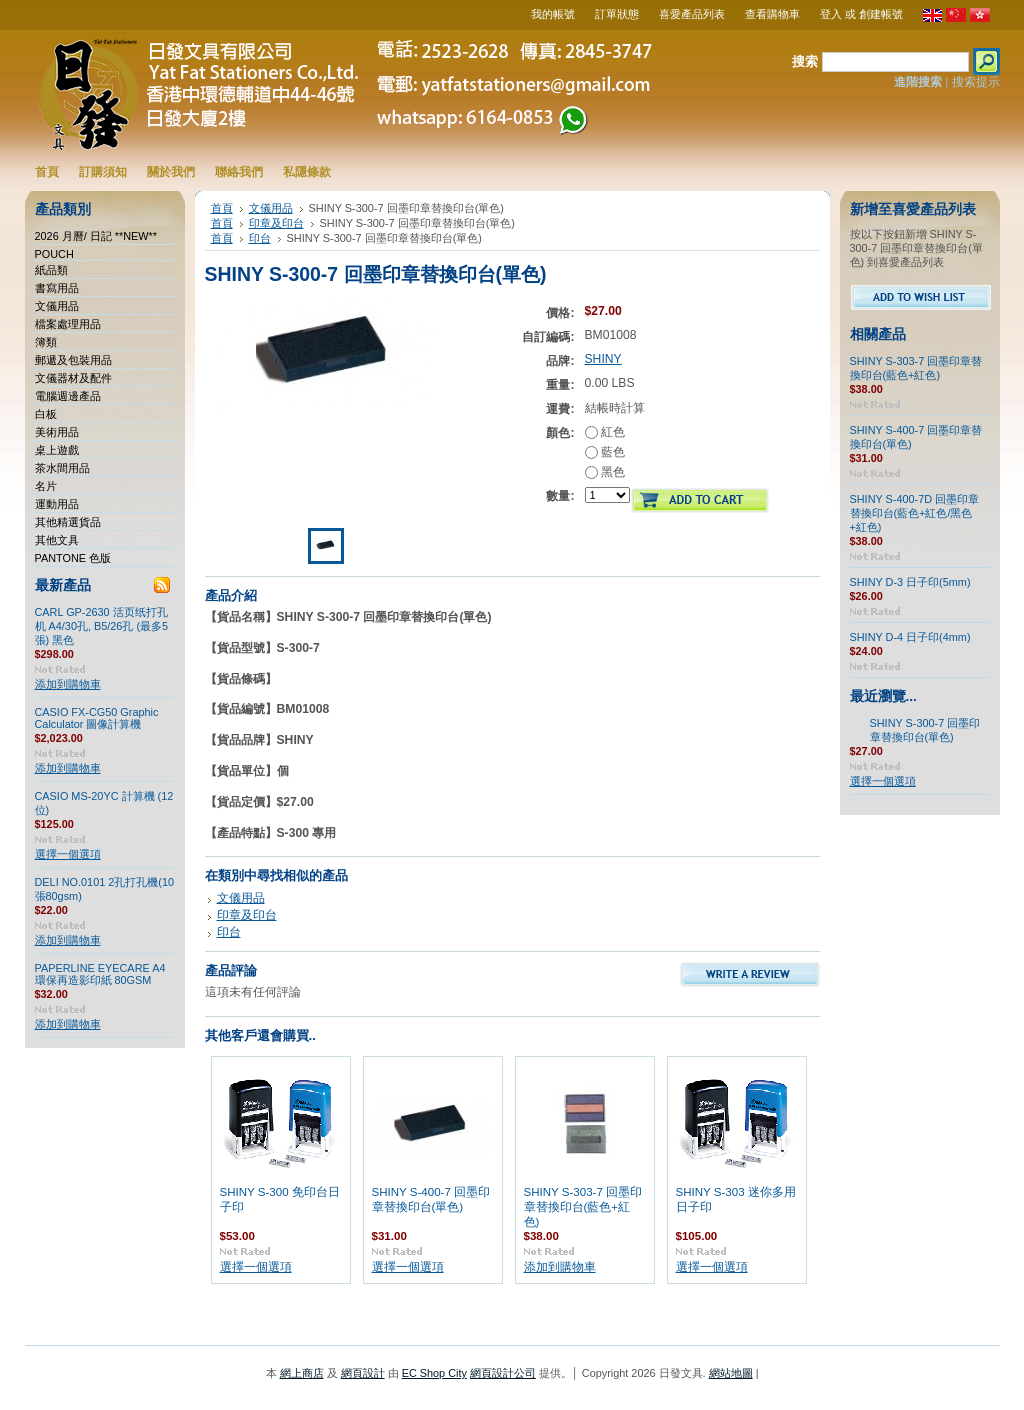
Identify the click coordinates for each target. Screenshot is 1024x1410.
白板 (46, 414)
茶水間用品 (62, 468)
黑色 (605, 472)
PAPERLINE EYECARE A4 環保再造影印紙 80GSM (100, 974)
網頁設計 (363, 1373)
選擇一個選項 (68, 854)
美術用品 (57, 432)
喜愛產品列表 (692, 14)
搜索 (805, 61)
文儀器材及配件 (73, 378)
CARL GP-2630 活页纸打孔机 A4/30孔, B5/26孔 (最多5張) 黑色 (102, 626)
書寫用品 (57, 288)
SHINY (603, 359)
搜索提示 (976, 82)
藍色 (605, 452)
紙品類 (51, 270)
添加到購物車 (68, 684)
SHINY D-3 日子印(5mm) (910, 582)
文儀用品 (57, 306)
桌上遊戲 (57, 450)
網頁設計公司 (503, 1373)
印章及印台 (276, 223)
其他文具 (57, 540)
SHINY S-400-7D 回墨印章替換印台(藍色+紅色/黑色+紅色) (915, 513)
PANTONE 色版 (73, 558)
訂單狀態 (617, 14)
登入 (831, 14)
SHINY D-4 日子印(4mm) (910, 637)
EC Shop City (434, 1373)
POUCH (54, 254)
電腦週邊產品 (68, 396)
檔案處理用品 (68, 324)
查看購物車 (772, 14)
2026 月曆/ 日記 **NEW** (96, 236)
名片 (46, 486)
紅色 (605, 432)
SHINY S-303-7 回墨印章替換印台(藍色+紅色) (583, 1207)
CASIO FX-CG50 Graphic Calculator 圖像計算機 (97, 718)
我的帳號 (553, 14)
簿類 (46, 342)
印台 (260, 238)
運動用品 (57, 504)
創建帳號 (881, 14)
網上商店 (302, 1373)
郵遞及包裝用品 (73, 360)
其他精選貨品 (68, 522)
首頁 (222, 208)
